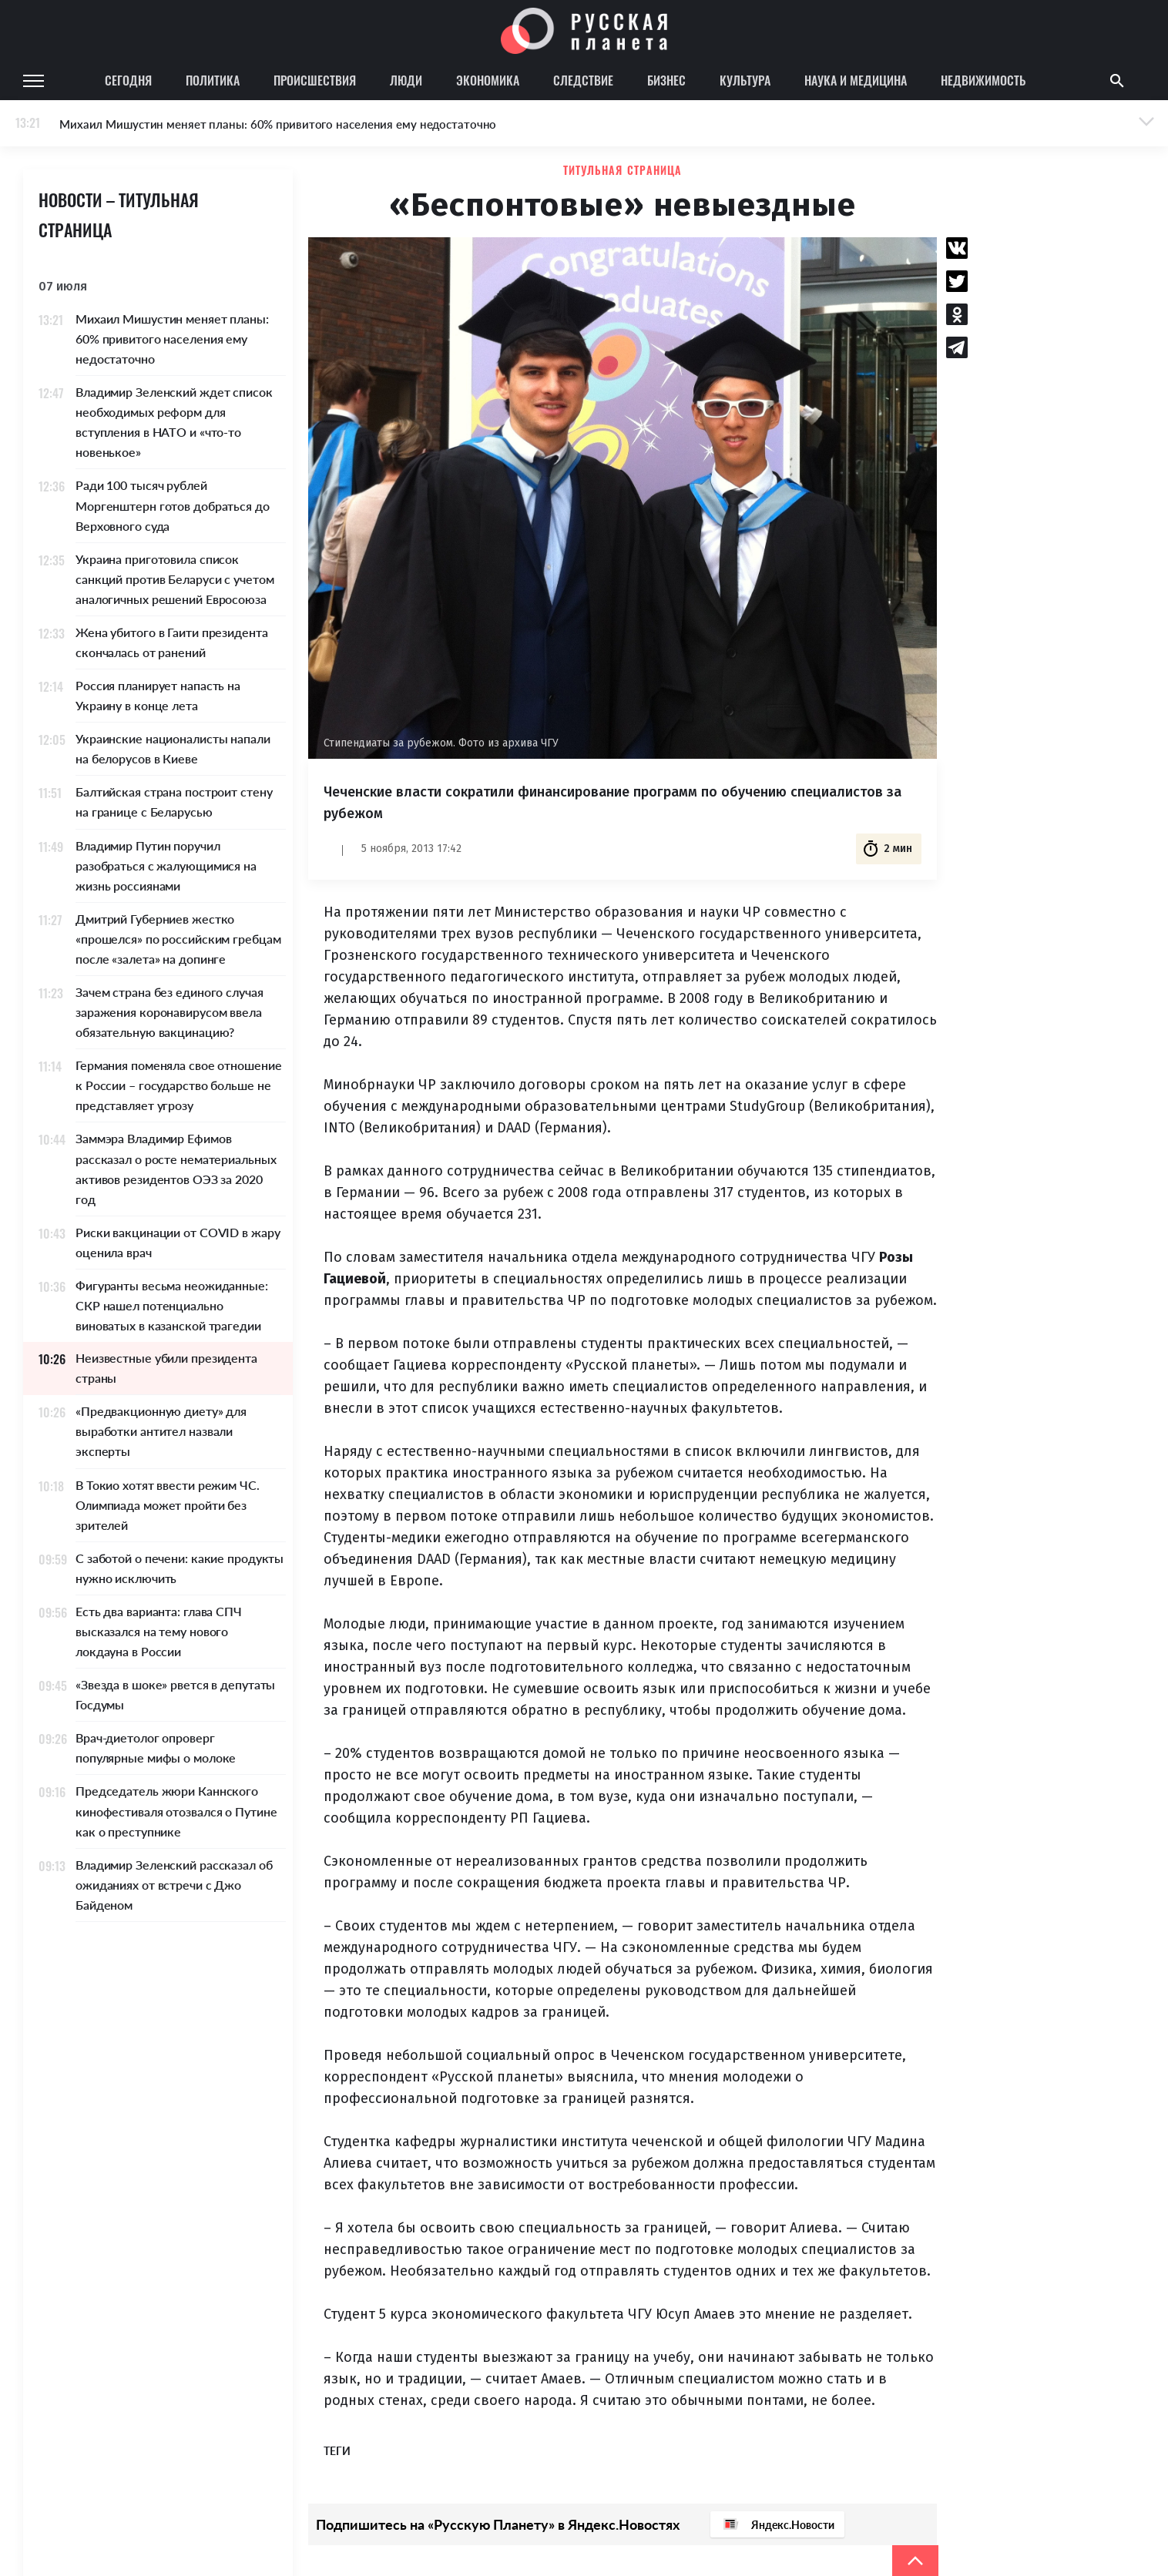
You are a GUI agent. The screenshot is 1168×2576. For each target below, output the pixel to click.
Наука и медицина (855, 80)
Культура (745, 80)
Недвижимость (983, 80)
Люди (406, 80)
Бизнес (666, 80)
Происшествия (315, 80)
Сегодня (128, 80)
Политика (213, 80)
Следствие (583, 80)
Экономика (487, 80)
